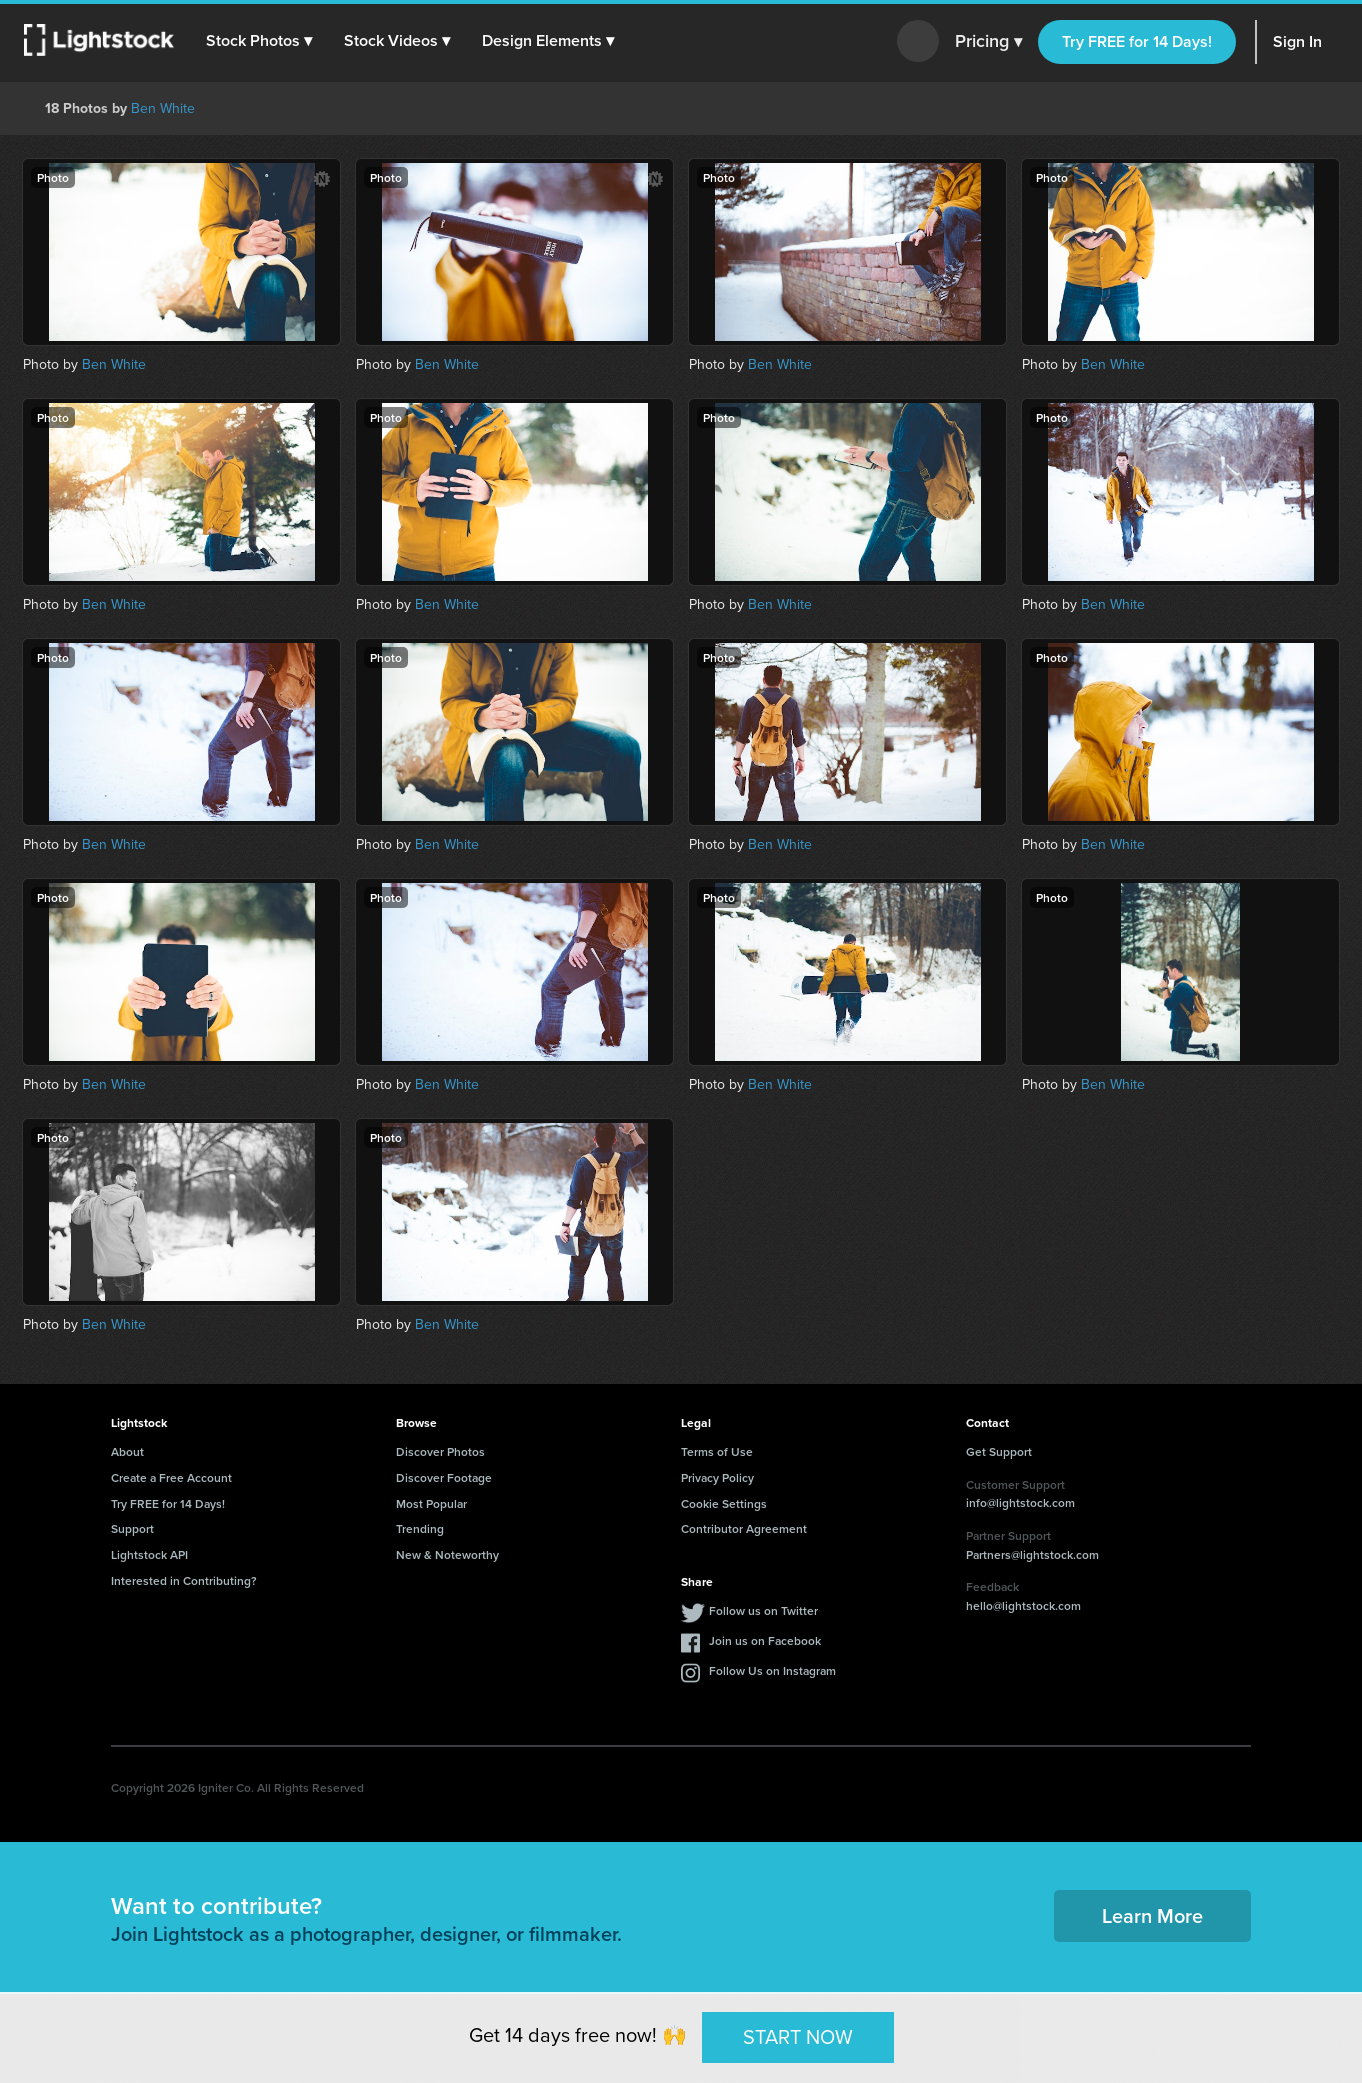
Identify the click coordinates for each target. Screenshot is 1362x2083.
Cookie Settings (724, 1503)
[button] (259, 41)
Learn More (1152, 1915)
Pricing (988, 42)
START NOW (798, 2037)
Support (132, 1528)
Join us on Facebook (765, 1640)
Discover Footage (444, 1477)
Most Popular (431, 1503)
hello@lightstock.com (1023, 1605)
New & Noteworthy (447, 1554)
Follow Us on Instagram (772, 1670)
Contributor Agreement (744, 1528)
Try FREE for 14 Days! (1137, 41)
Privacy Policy (717, 1477)
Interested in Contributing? (184, 1580)
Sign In (1297, 41)
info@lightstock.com (1020, 1502)
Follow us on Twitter (763, 1610)
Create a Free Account (171, 1477)
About (127, 1451)
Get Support (999, 1451)
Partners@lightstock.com (1032, 1554)
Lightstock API (149, 1554)
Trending (420, 1528)
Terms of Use (717, 1451)
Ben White (163, 108)
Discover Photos (440, 1451)
